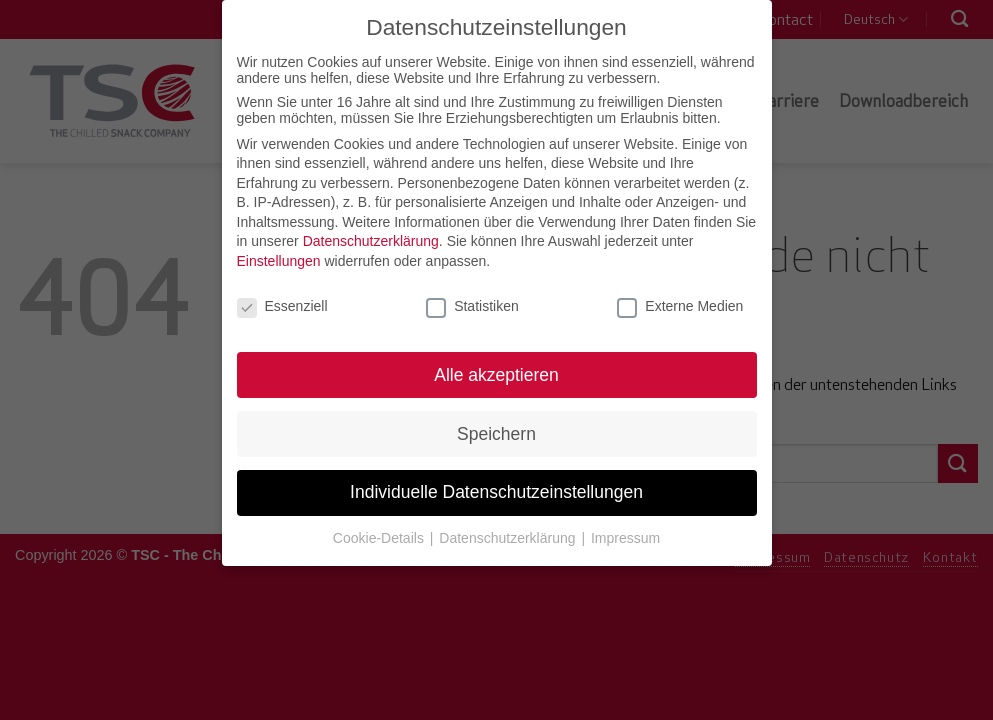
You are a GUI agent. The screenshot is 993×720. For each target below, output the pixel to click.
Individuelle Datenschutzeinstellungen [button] (496, 490)
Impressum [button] (625, 536)
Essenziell (282, 304)
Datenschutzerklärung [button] (509, 536)
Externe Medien (680, 304)
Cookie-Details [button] (380, 536)
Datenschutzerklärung (371, 239)
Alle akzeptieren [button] (496, 372)
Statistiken (472, 304)
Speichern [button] (496, 431)
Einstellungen (279, 259)
